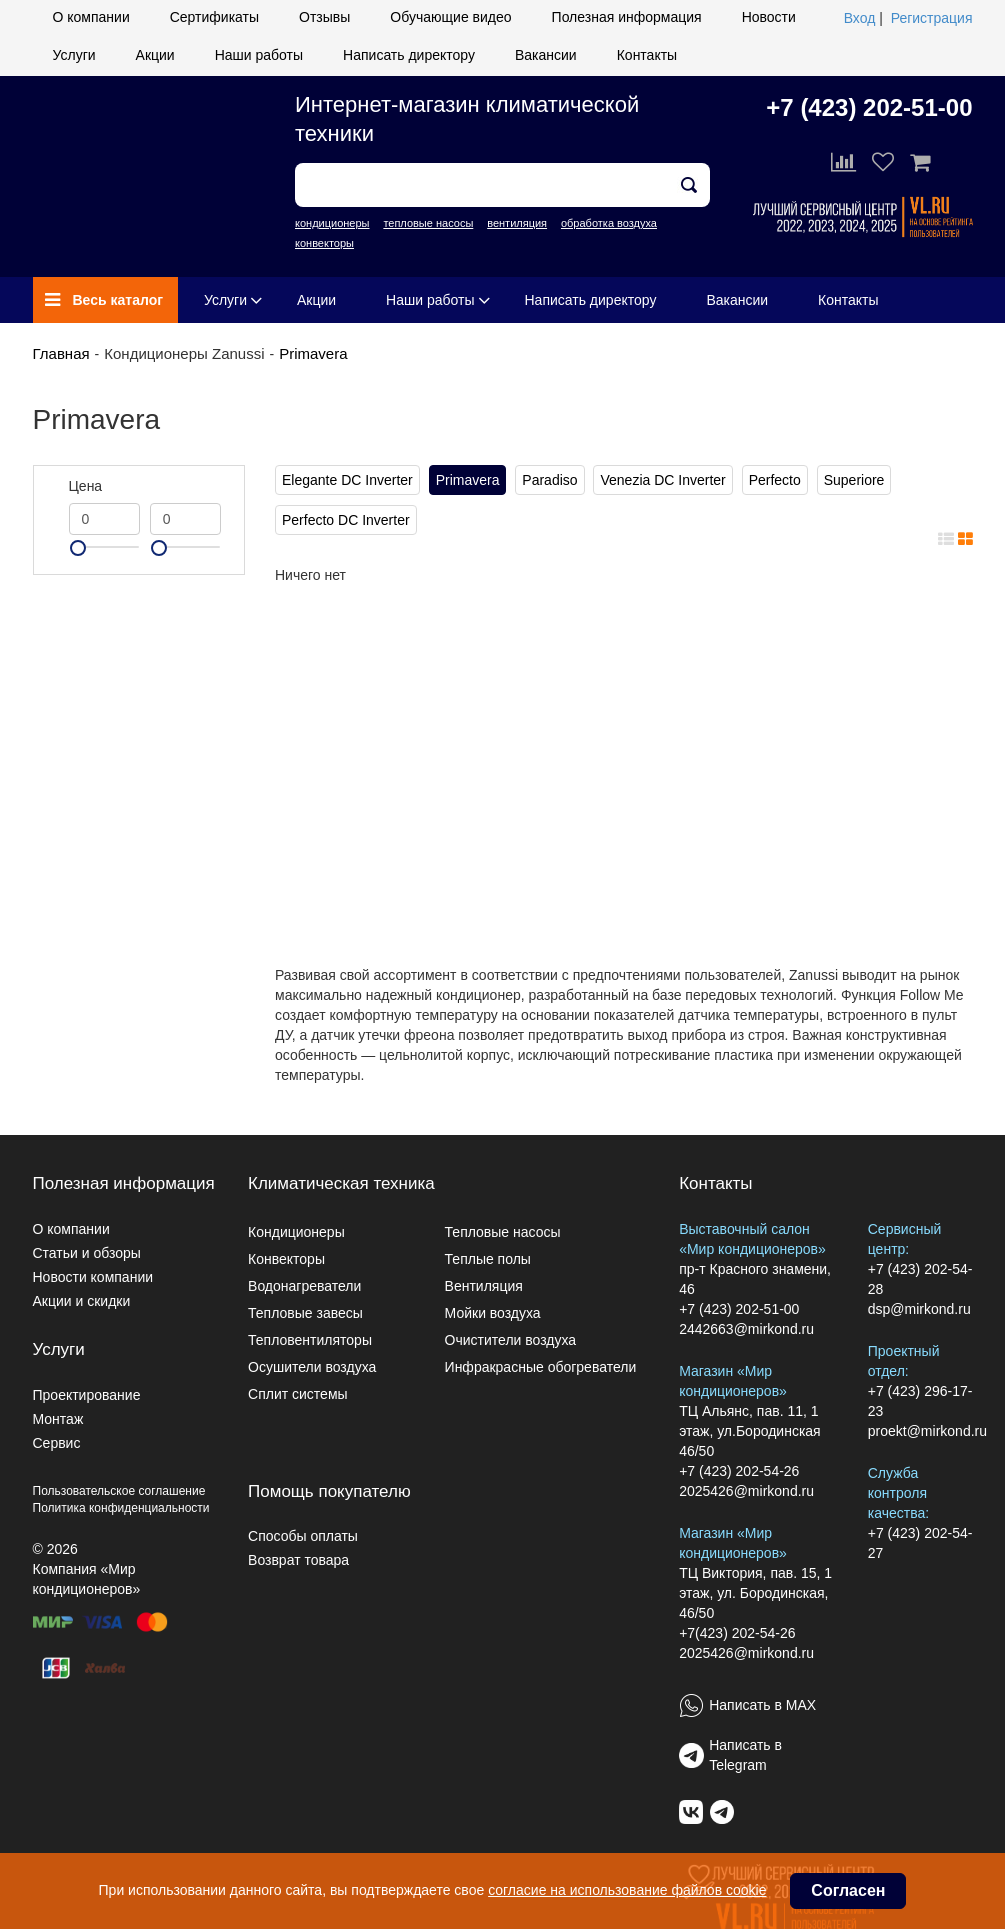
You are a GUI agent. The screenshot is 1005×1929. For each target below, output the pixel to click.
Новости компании (93, 1277)
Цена (86, 486)
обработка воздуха (609, 223)
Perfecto (775, 480)
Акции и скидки (82, 1301)
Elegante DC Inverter (347, 480)
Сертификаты (214, 17)
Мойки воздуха (493, 1313)
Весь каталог (104, 300)
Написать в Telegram (745, 1755)
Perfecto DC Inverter (346, 520)
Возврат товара (298, 1560)
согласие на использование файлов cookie (627, 1890)
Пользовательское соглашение (119, 1491)
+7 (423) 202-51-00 (869, 107)
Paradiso (549, 480)
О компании (91, 17)
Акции (155, 55)
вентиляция (517, 223)
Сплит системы (298, 1394)
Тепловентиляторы (310, 1340)
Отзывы (324, 17)
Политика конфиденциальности (121, 1508)
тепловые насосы (428, 223)
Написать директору (409, 55)
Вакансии (546, 55)
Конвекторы (286, 1259)
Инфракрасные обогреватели (541, 1367)
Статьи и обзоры (87, 1253)
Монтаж (58, 1419)
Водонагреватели (304, 1286)
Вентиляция (484, 1286)
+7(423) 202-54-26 (737, 1633)
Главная (61, 353)
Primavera (313, 353)
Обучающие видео (450, 17)
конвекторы (324, 243)
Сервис (57, 1443)
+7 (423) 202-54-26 (739, 1471)
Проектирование (87, 1395)
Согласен (848, 1890)
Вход (860, 18)
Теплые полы (488, 1259)
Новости (769, 17)
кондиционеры (332, 223)
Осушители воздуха (312, 1367)
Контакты (647, 55)
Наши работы (259, 55)
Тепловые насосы (503, 1232)
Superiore (854, 480)
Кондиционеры (296, 1232)
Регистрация (932, 18)
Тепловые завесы (305, 1313)
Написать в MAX (762, 1705)
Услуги (74, 55)
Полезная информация (627, 17)
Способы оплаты (303, 1536)
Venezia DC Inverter (662, 480)
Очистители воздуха (511, 1340)
